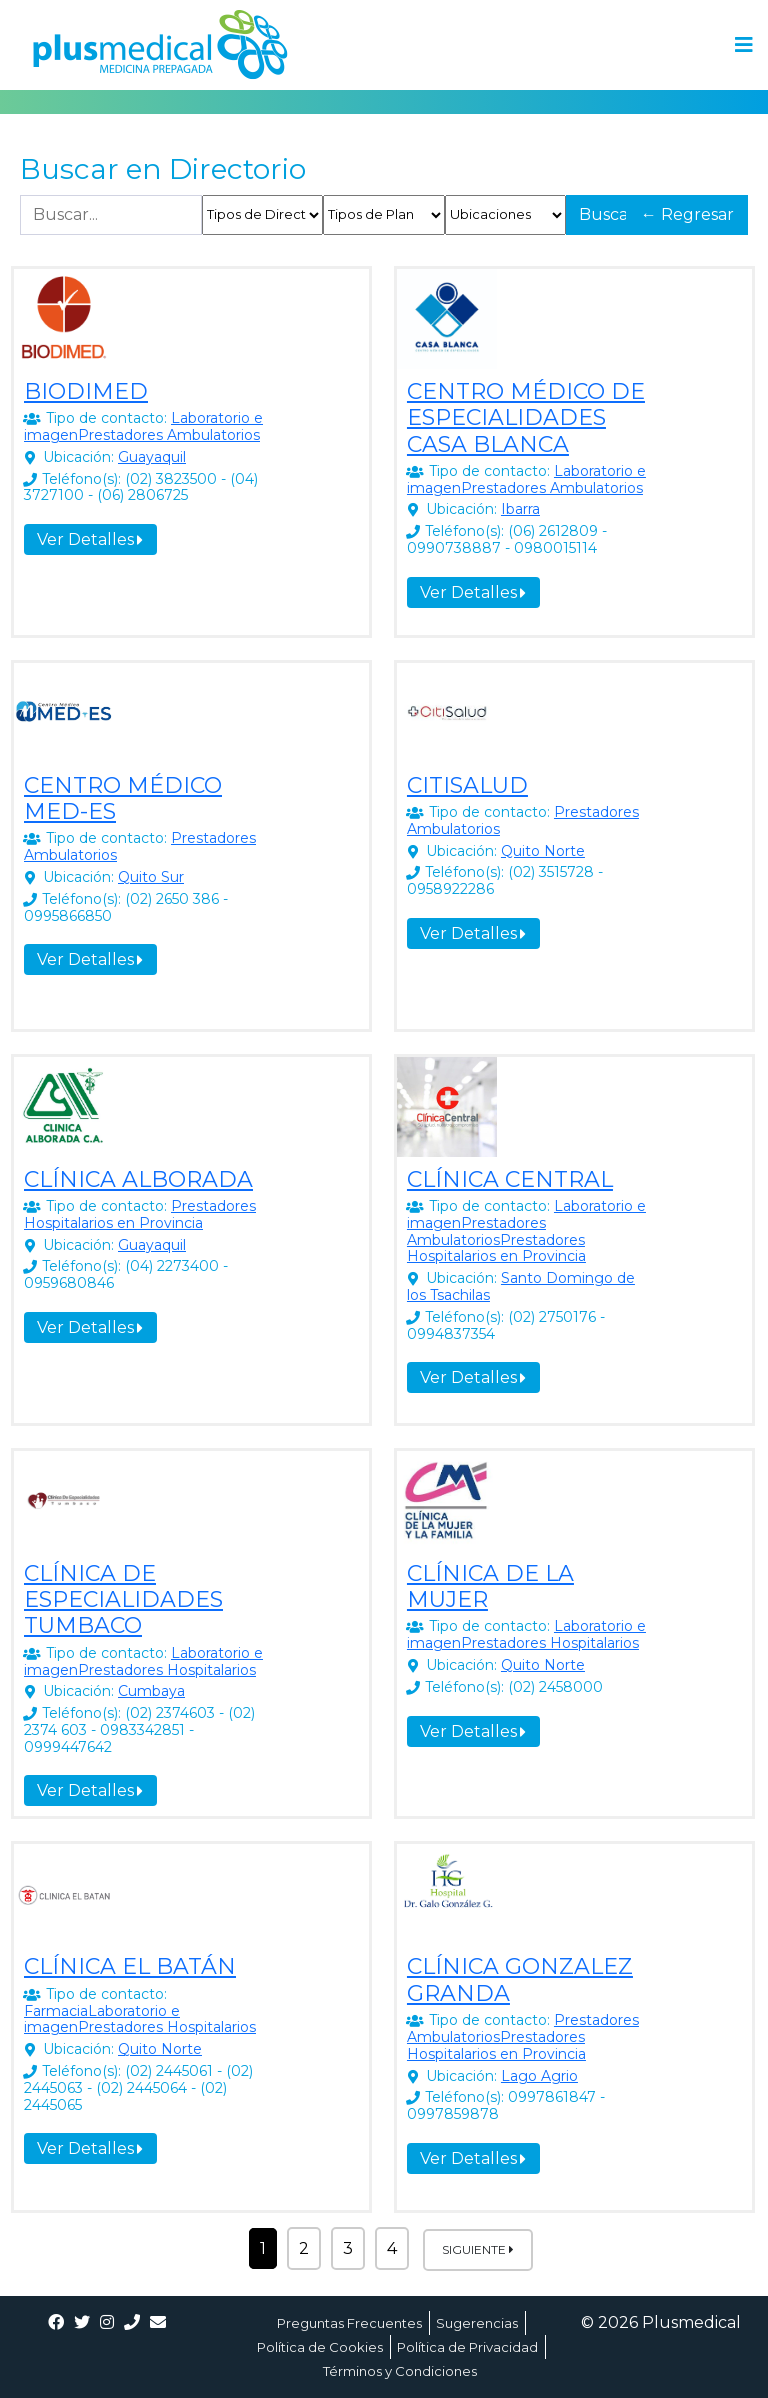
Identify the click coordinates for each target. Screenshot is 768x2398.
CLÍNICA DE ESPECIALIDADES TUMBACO (123, 1600)
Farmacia (56, 2011)
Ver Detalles (90, 539)
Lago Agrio (539, 2076)
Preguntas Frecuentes (349, 2323)
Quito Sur (151, 877)
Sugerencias (477, 2323)
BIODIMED (86, 391)
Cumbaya (151, 1691)
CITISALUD (467, 785)
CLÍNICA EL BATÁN (130, 1966)
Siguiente (478, 2249)
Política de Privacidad (467, 2347)
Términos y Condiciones (400, 2371)
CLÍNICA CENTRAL (510, 1179)
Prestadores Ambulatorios (169, 435)
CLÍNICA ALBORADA (138, 1179)
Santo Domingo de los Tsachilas (521, 1286)
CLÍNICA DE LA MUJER (490, 1586)
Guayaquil (152, 457)
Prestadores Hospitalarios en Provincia (140, 1214)
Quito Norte (543, 851)
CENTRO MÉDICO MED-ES (123, 798)
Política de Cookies (320, 2347)
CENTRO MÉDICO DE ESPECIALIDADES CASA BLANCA (526, 418)
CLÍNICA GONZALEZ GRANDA (520, 1979)
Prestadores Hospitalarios (167, 1670)
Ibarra (520, 509)
